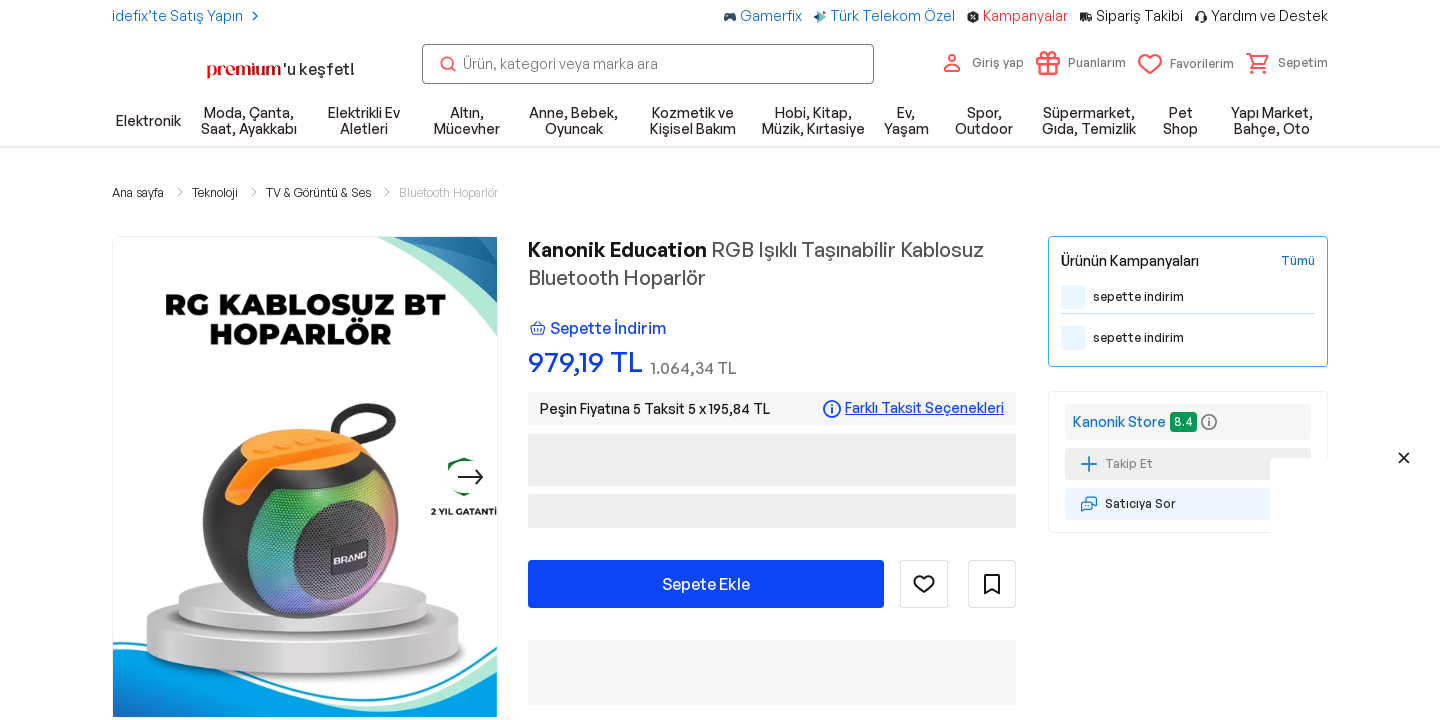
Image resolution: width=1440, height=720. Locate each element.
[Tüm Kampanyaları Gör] (1298, 261)
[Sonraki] (471, 477)
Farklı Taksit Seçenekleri (924, 408)
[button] (1287, 63)
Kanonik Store (1119, 421)
